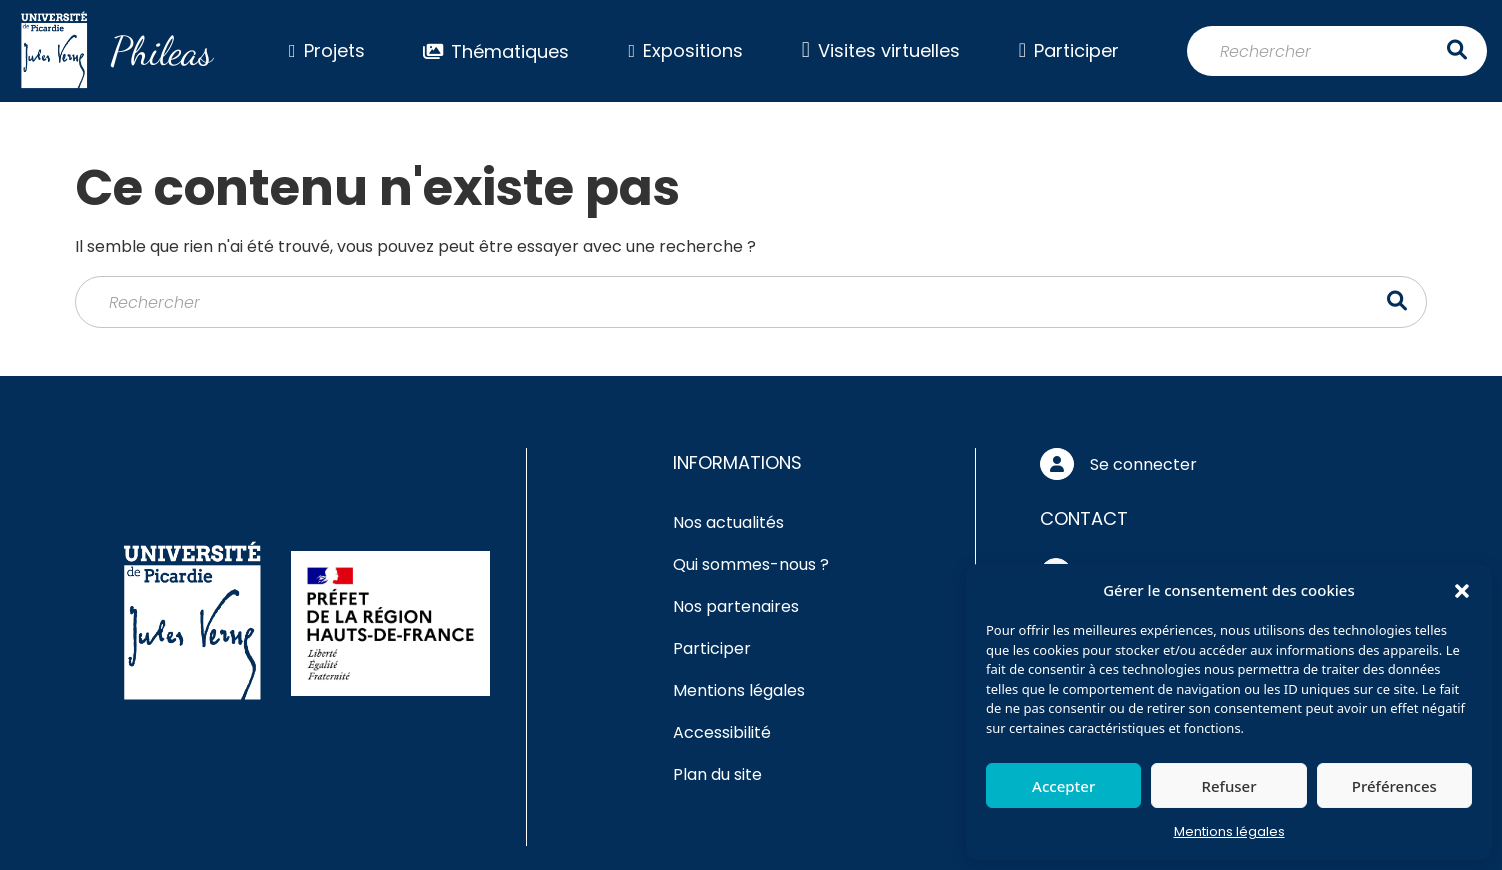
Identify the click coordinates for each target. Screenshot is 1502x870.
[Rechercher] (1337, 51)
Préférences (1394, 786)
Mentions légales (1229, 831)
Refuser (1228, 786)
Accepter (1063, 786)
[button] (1462, 590)
